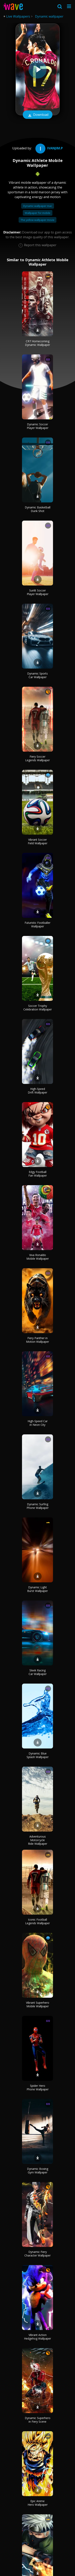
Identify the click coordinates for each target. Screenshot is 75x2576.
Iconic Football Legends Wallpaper (37, 1921)
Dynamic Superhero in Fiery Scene (37, 2419)
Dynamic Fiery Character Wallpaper (37, 2253)
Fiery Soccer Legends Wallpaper (37, 758)
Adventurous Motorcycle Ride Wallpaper (37, 1840)
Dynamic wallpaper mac (37, 206)
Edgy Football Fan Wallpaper (37, 1173)
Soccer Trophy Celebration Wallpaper (37, 1007)
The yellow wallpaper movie (37, 220)
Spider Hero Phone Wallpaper (38, 2087)
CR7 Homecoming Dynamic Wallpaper (37, 343)
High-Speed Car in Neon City (38, 1423)
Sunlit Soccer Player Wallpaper (37, 592)
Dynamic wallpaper (49, 16)
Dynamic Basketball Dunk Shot (37, 509)
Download (37, 115)
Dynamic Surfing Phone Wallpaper (38, 1506)
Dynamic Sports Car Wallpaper (37, 675)
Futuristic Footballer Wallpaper (37, 924)
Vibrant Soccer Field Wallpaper (37, 841)
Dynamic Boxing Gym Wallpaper (37, 2170)
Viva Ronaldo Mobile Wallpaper (37, 1256)
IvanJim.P (48, 148)
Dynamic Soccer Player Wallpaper (37, 426)
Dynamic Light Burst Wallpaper (37, 1589)
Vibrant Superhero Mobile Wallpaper (37, 2004)
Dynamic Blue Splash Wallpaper (38, 1755)
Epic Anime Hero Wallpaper (38, 2503)
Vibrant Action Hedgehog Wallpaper (37, 2336)
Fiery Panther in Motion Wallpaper (37, 1340)
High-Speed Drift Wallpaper (37, 1090)
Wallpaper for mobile (37, 213)
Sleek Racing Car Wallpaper (38, 1672)
